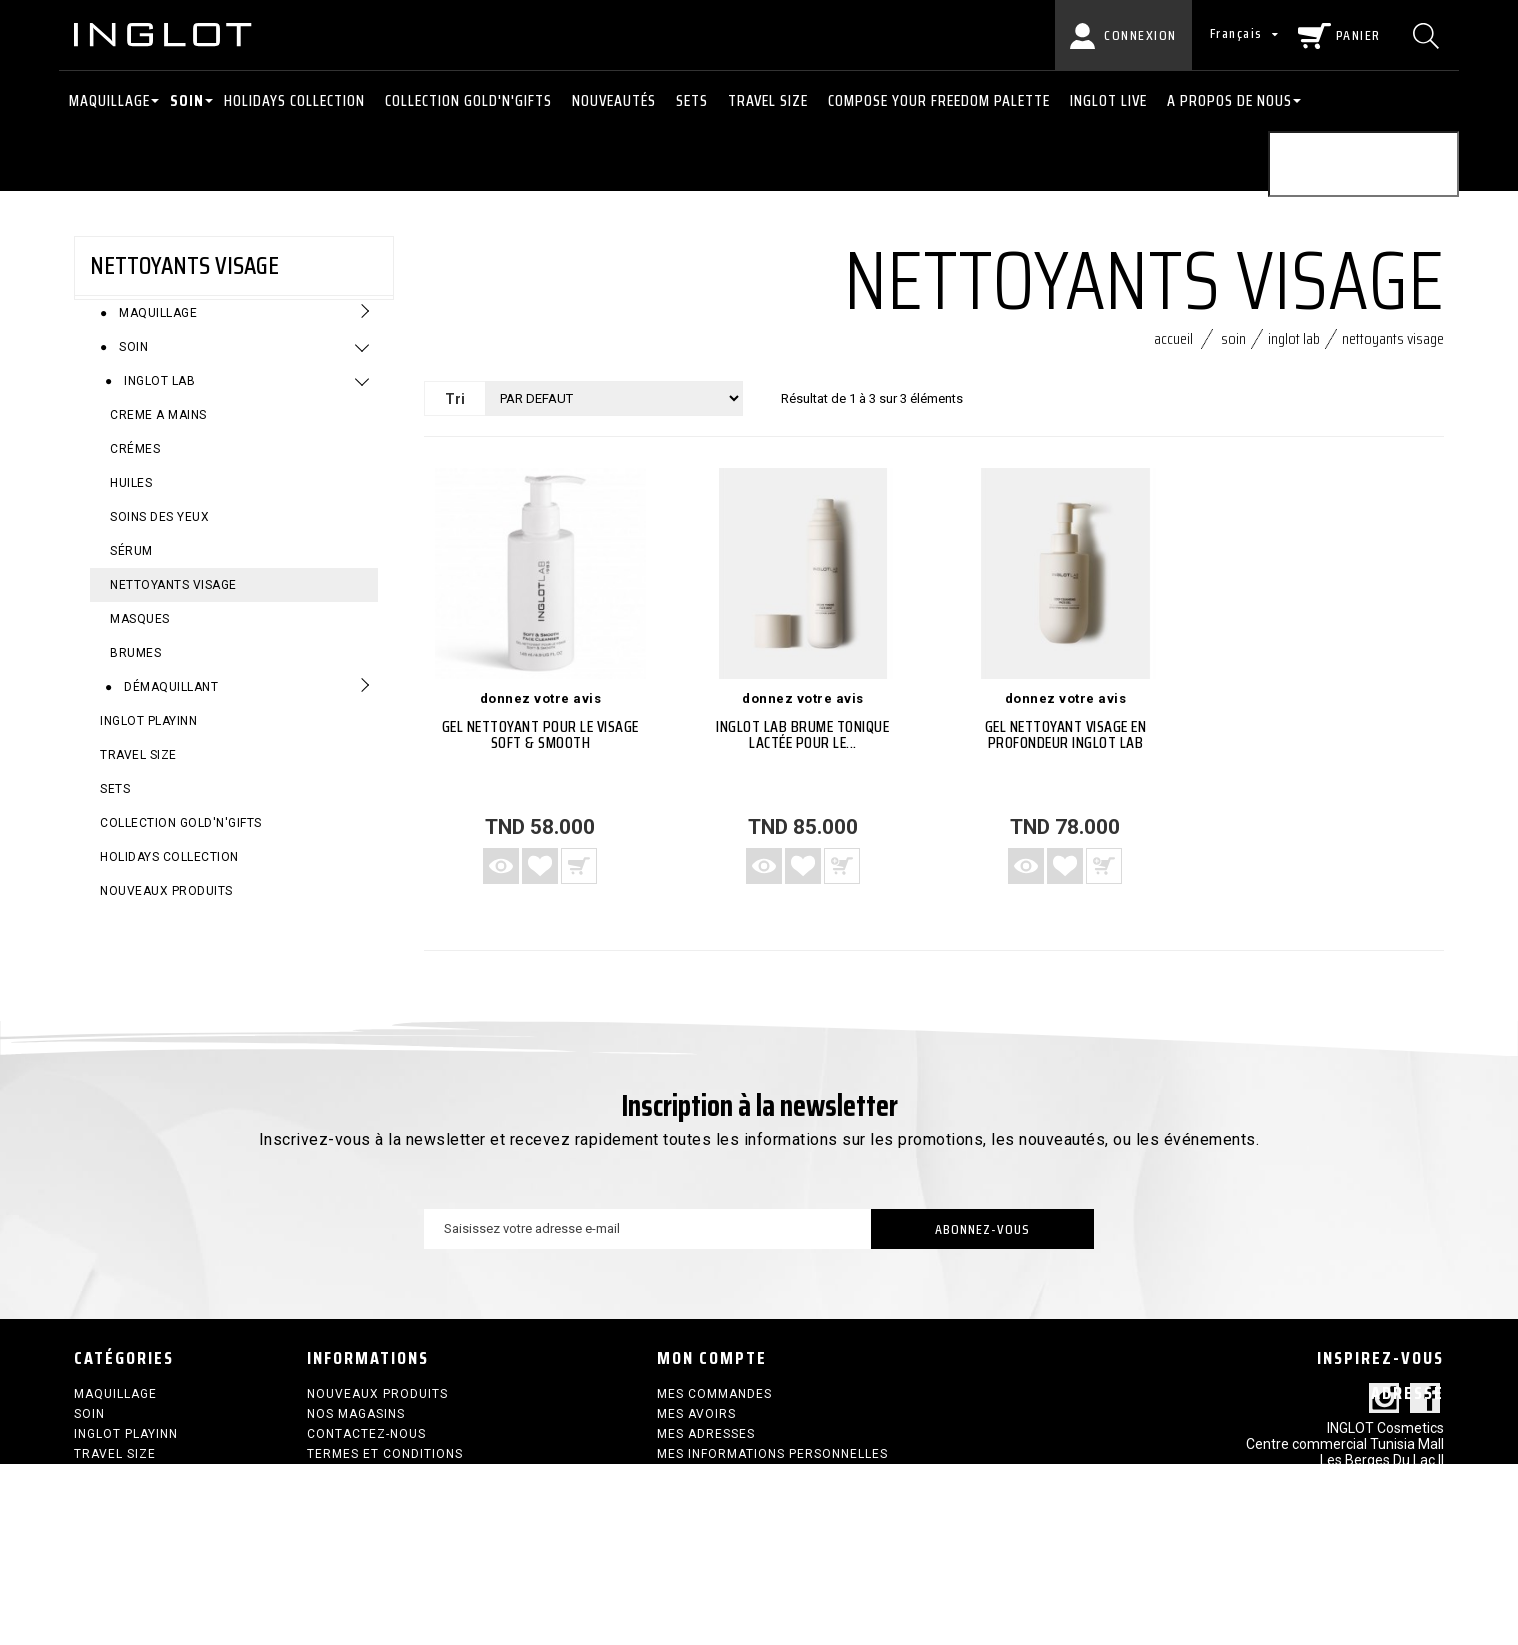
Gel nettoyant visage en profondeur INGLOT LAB (1066, 743)
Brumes (135, 668)
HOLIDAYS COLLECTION (294, 100)
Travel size (768, 100)
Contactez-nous (366, 1443)
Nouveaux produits (166, 906)
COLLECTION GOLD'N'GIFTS (468, 100)
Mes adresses (706, 1443)
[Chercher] (1428, 35)
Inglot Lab (158, 396)
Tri (455, 408)
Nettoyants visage (173, 600)
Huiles (131, 498)
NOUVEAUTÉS (614, 100)
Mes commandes (714, 1403)
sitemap (335, 1503)
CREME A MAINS (158, 430)
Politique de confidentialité (410, 1483)
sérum (131, 566)
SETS (692, 100)
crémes (135, 464)
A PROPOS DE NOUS (1229, 100)
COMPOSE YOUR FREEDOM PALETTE (939, 100)
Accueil (1173, 347)
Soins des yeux (159, 532)
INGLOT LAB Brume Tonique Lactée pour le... (802, 743)
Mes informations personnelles (772, 1463)
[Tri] (614, 407)
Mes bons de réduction (740, 1483)
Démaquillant (170, 702)
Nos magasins (356, 1423)
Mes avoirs (696, 1423)
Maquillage (109, 100)
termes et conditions (385, 1463)
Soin (187, 100)
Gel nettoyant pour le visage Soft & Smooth (540, 743)
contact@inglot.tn (1385, 1576)
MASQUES (140, 634)
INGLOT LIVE (1108, 100)
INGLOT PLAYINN (148, 736)
